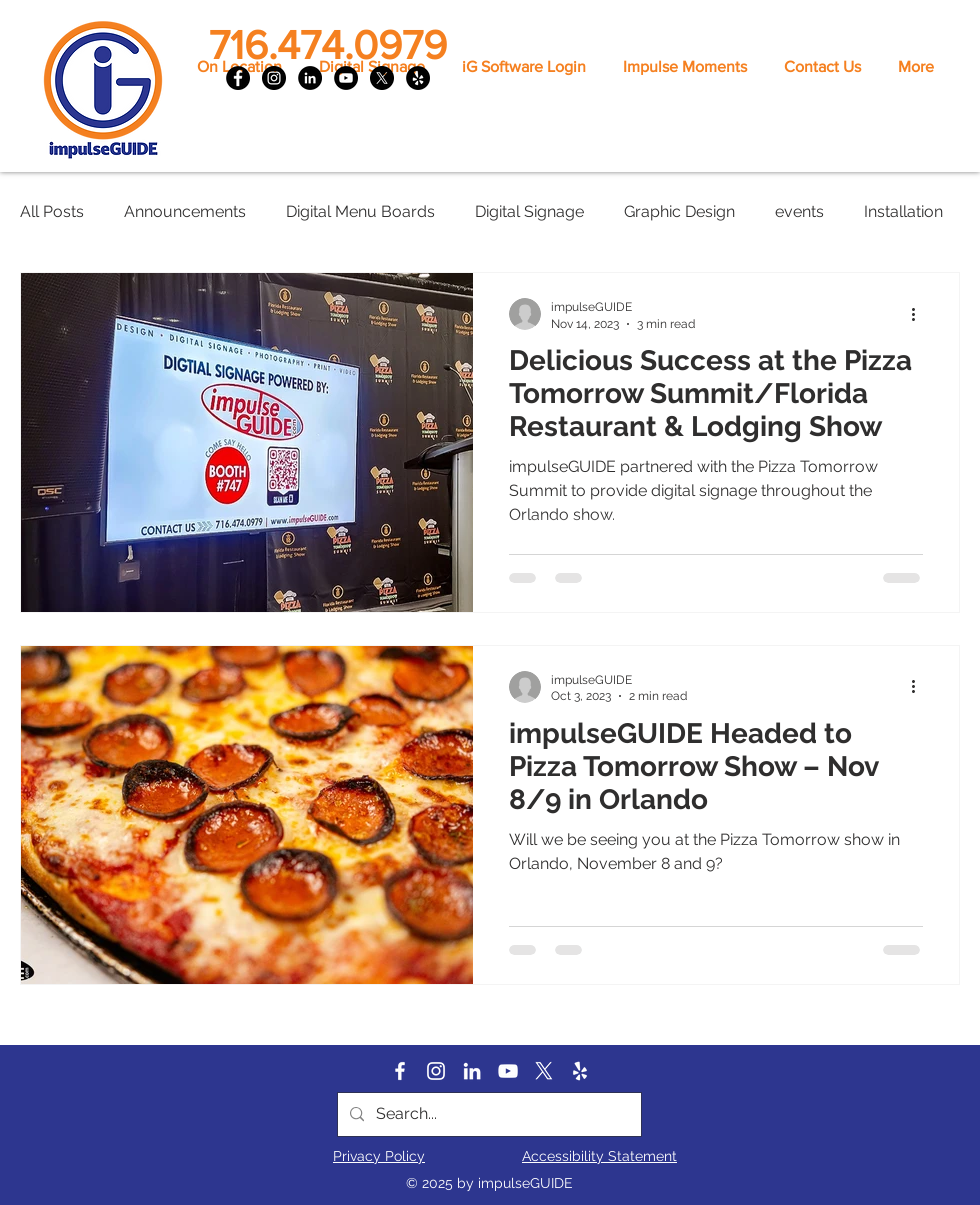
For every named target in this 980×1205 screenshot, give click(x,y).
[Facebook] (238, 78)
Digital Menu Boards (360, 211)
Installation (903, 211)
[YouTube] (346, 78)
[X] (382, 78)
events (799, 211)
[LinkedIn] (310, 78)
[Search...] (487, 1114)
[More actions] (920, 314)
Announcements (185, 211)
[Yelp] (418, 78)
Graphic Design (679, 211)
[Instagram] (274, 78)
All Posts (52, 211)
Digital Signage (529, 211)
